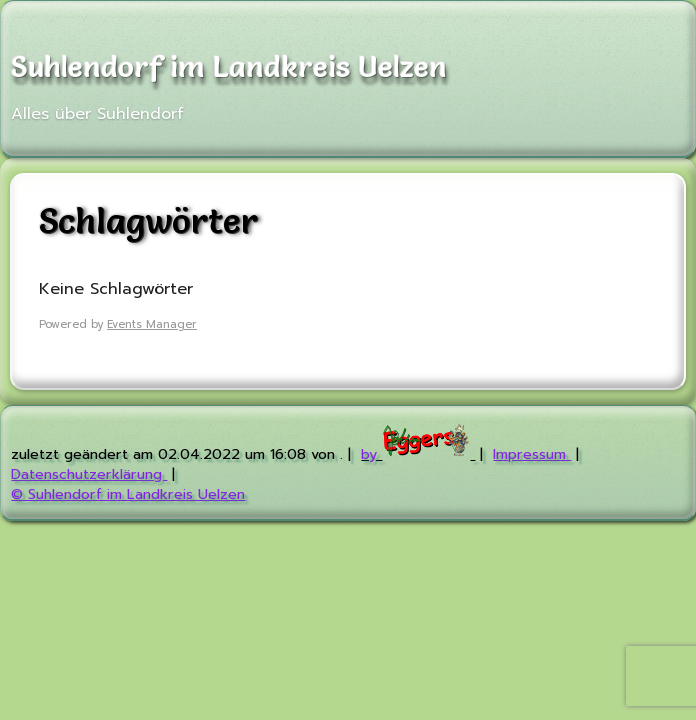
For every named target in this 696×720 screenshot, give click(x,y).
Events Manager (152, 324)
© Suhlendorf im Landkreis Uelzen (128, 494)
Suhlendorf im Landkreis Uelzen (229, 66)
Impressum (532, 454)
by (418, 454)
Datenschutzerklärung (89, 474)
